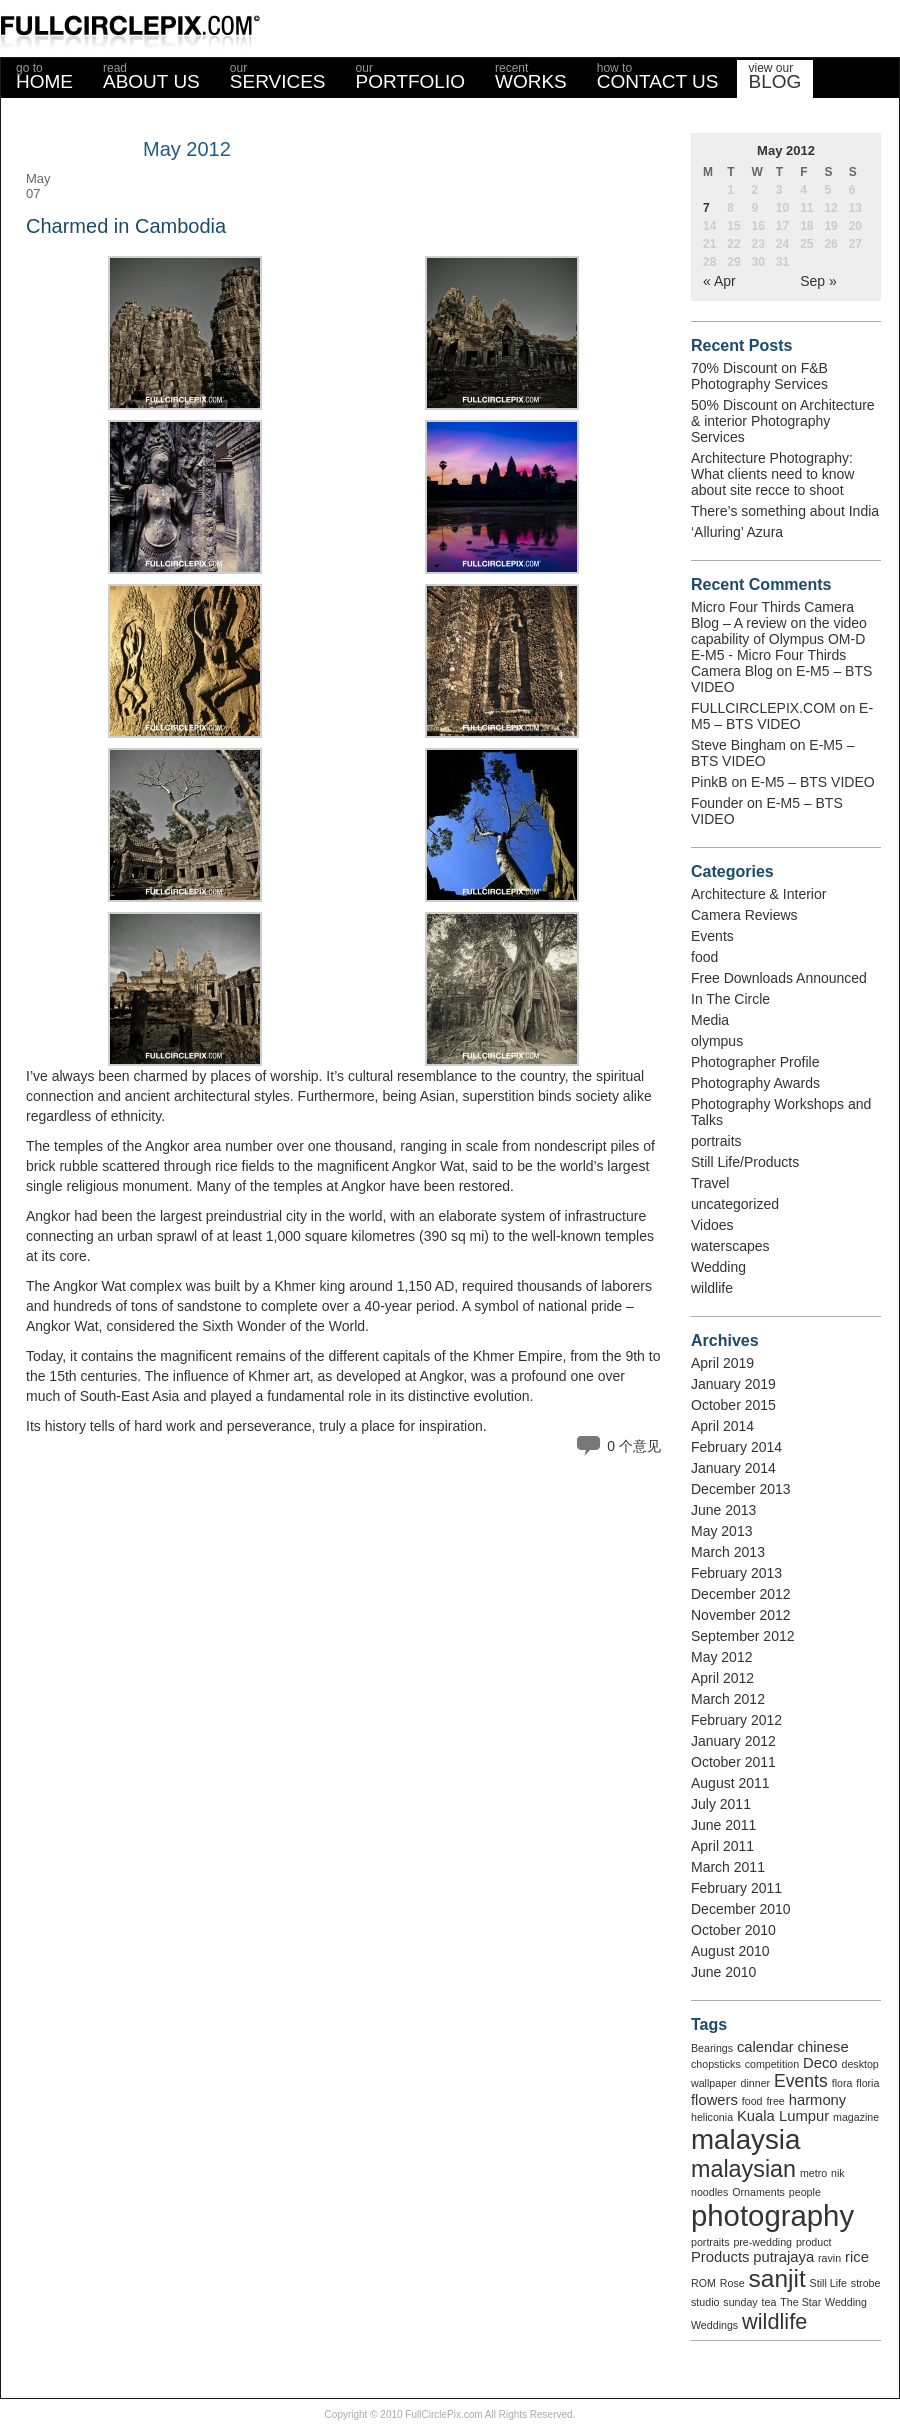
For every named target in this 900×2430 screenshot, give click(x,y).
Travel (710, 1183)
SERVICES (278, 76)
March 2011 (728, 1867)
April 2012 (722, 1678)
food (704, 957)
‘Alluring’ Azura (737, 532)
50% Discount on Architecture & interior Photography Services (783, 421)
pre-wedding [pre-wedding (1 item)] (762, 2242)
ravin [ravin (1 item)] (829, 2258)
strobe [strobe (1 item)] (866, 2283)
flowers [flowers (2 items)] (714, 2100)
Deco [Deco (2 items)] (820, 2063)
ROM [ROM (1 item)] (703, 2283)
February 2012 (736, 1720)
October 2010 (733, 1930)
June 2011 (723, 1825)
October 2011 (733, 1762)
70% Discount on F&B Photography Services (759, 376)
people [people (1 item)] (805, 2192)
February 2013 (736, 1573)
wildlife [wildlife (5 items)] (774, 2321)
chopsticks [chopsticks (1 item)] (716, 2064)
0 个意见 (634, 1446)
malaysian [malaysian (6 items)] (743, 2169)
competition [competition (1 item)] (772, 2064)
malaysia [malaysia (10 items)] (745, 2139)
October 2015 (733, 1405)
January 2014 (733, 1468)
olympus (717, 1041)
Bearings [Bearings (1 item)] (712, 2048)
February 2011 (736, 1888)
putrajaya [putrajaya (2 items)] (783, 2257)
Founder (717, 803)
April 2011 (722, 1846)
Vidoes (712, 1225)
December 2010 (741, 1909)
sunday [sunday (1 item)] (740, 2302)
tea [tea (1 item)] (769, 2302)
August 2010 (730, 1951)
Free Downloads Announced (779, 978)
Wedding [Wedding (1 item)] (846, 2302)
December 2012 (741, 1594)
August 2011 (730, 1783)
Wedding (718, 1267)
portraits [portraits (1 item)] (710, 2242)
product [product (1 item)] (814, 2242)
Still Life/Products (745, 1162)
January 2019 (733, 1384)
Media (710, 1020)
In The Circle (730, 999)
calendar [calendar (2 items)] (765, 2047)
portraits (716, 1141)
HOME (44, 76)
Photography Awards (755, 1083)
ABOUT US (151, 76)
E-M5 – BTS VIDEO (782, 716)
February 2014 (736, 1447)
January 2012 (733, 1741)
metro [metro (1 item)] (813, 2173)
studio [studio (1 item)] (705, 2302)
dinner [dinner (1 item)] (756, 2083)
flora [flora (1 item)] (842, 2083)
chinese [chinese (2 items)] (823, 2047)
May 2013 (721, 1531)
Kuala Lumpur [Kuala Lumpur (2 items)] (783, 2116)
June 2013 (723, 1510)
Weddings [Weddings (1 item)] (714, 2325)
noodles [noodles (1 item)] (709, 2192)
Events (712, 936)
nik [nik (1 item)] (838, 2173)
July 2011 (721, 1804)
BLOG (775, 76)
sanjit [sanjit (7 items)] (777, 2278)
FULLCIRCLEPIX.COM (763, 708)
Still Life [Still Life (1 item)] (828, 2283)
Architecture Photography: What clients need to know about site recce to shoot (772, 474)
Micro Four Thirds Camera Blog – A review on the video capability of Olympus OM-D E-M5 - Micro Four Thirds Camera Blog (779, 639)
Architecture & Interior (758, 894)
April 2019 (722, 1363)
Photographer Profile (755, 1062)
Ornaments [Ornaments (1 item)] (758, 2192)
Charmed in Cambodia (126, 226)
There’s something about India (785, 511)
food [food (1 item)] (752, 2101)
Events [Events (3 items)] (801, 2081)
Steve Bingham (738, 745)
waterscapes (730, 1246)
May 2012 (721, 1657)
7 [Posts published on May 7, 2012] (706, 208)
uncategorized (735, 1204)
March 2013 (728, 1552)
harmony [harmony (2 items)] (818, 2100)
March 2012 (728, 1699)
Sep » (818, 281)
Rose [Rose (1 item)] (732, 2283)
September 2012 (743, 1636)
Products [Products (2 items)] (720, 2257)
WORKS (531, 76)
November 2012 (741, 1615)
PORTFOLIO (410, 76)
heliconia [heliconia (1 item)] (712, 2117)
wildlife (712, 1288)
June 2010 (723, 1972)
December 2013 (741, 1489)
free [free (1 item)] (775, 2101)
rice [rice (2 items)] (857, 2257)
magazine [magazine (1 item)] (856, 2117)
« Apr (719, 281)
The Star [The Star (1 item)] (800, 2302)
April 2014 (722, 1426)
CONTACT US (658, 76)
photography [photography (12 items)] (772, 2215)
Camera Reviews (744, 915)
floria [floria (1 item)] (867, 2083)
